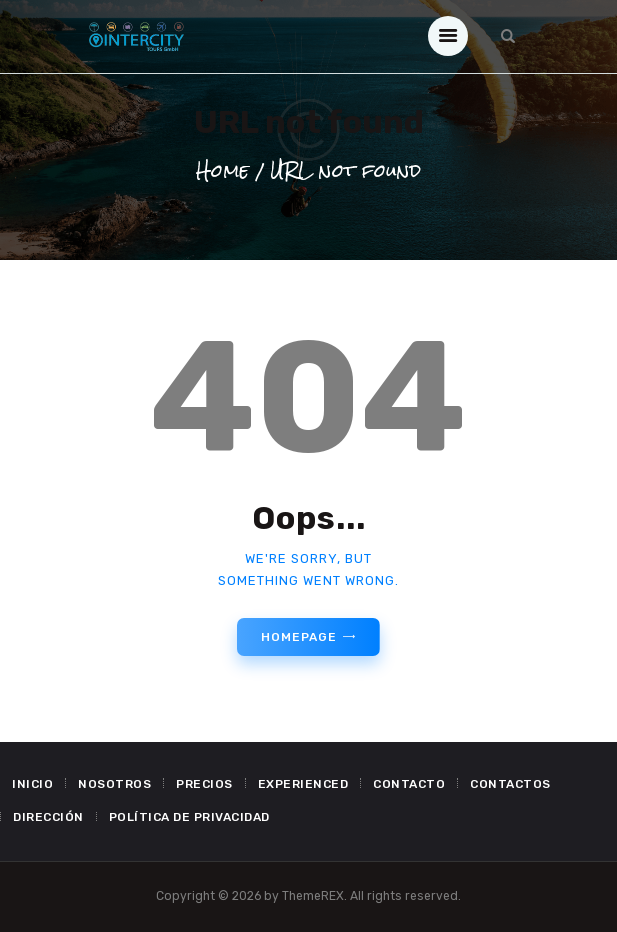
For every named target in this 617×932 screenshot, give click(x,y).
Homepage (298, 637)
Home (222, 171)
